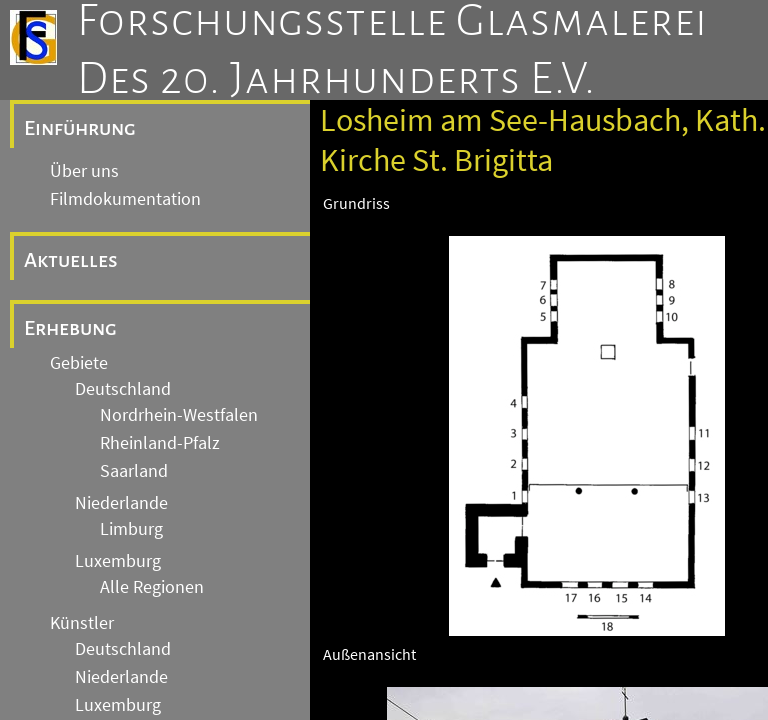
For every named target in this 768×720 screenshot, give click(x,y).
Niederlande (121, 503)
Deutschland (123, 389)
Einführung (80, 128)
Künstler (82, 623)
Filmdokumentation (125, 199)
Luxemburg (118, 561)
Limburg (131, 529)
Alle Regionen (152, 587)
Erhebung (70, 328)
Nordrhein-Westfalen (179, 415)
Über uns (84, 171)
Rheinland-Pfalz (160, 443)
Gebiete (79, 363)
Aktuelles (71, 260)
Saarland (134, 471)
